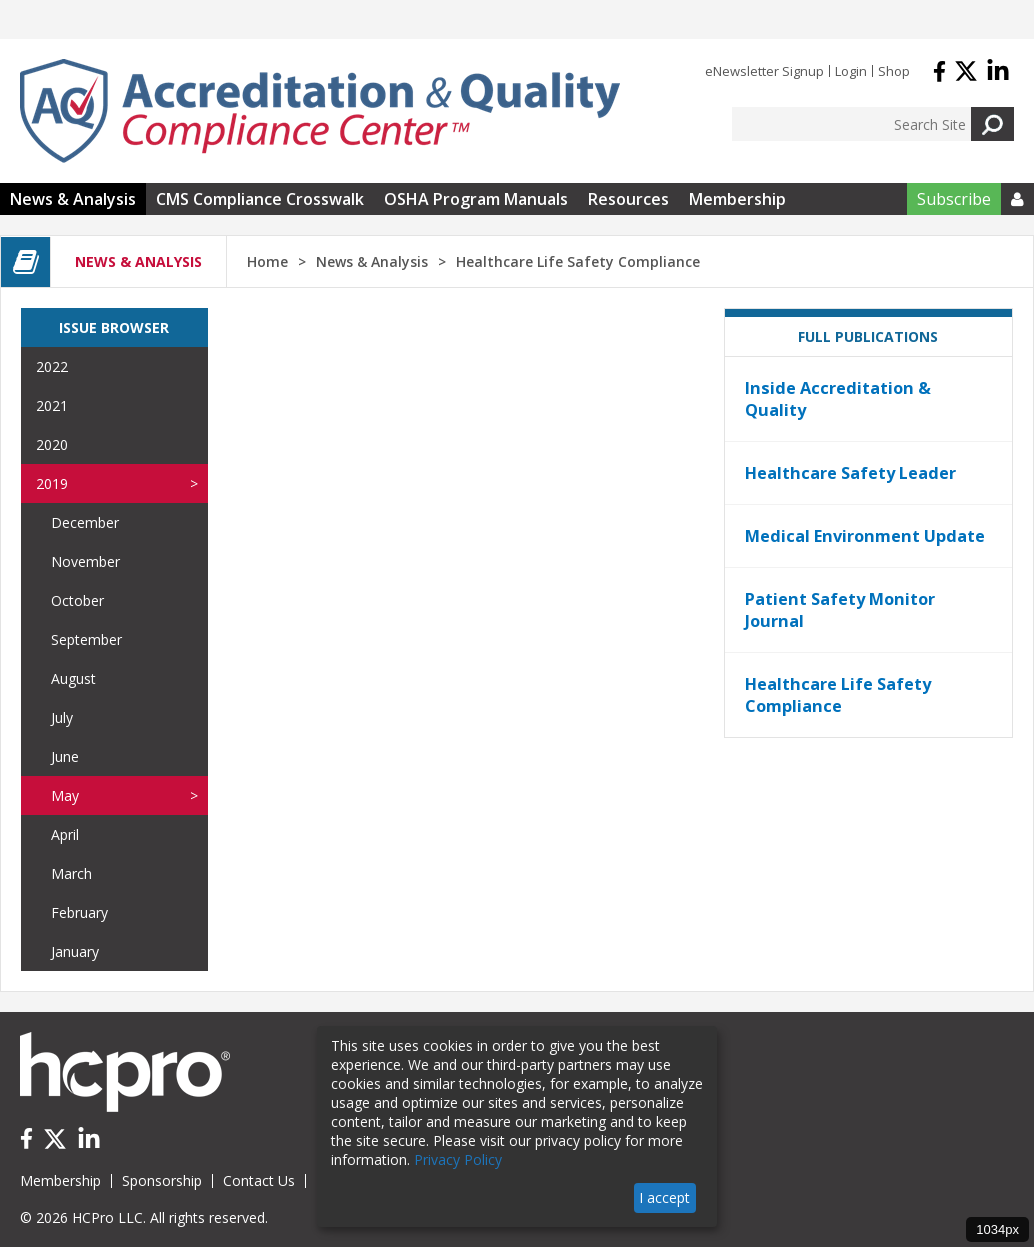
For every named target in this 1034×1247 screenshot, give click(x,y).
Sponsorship (162, 1180)
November (85, 561)
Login (851, 71)
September (86, 639)
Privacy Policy (458, 1159)
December (85, 522)
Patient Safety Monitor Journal (840, 610)
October (77, 600)
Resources (628, 199)
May (65, 795)
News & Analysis (73, 199)
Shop (894, 71)
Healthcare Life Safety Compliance (838, 695)
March (71, 873)
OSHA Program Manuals (476, 199)
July (62, 717)
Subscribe (954, 199)
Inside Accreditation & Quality (838, 399)
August (73, 678)
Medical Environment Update (865, 536)
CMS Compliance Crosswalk (260, 199)
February (79, 912)
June (65, 756)
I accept (664, 1197)
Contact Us (259, 1180)
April (65, 834)
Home (267, 261)
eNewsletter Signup (764, 71)
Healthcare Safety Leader (850, 473)
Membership (737, 199)
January (75, 951)
